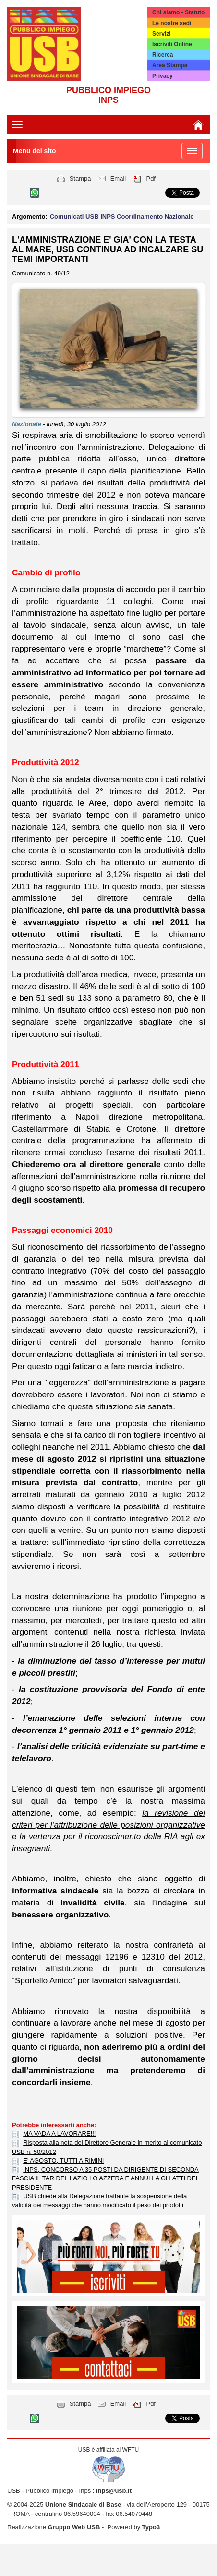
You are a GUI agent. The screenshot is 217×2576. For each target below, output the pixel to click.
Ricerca (162, 54)
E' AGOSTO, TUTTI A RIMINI (63, 2160)
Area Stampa (169, 65)
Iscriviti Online (172, 44)
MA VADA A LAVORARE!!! (59, 2133)
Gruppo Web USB (74, 2527)
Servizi (161, 33)
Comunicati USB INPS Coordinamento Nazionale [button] (122, 216)
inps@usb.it (114, 2490)
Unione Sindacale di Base (83, 2504)
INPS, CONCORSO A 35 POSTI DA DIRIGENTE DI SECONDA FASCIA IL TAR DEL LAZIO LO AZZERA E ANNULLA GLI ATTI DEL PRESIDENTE (105, 2178)
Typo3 (151, 2527)
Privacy (162, 76)
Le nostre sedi (171, 23)
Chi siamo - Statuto (178, 12)
